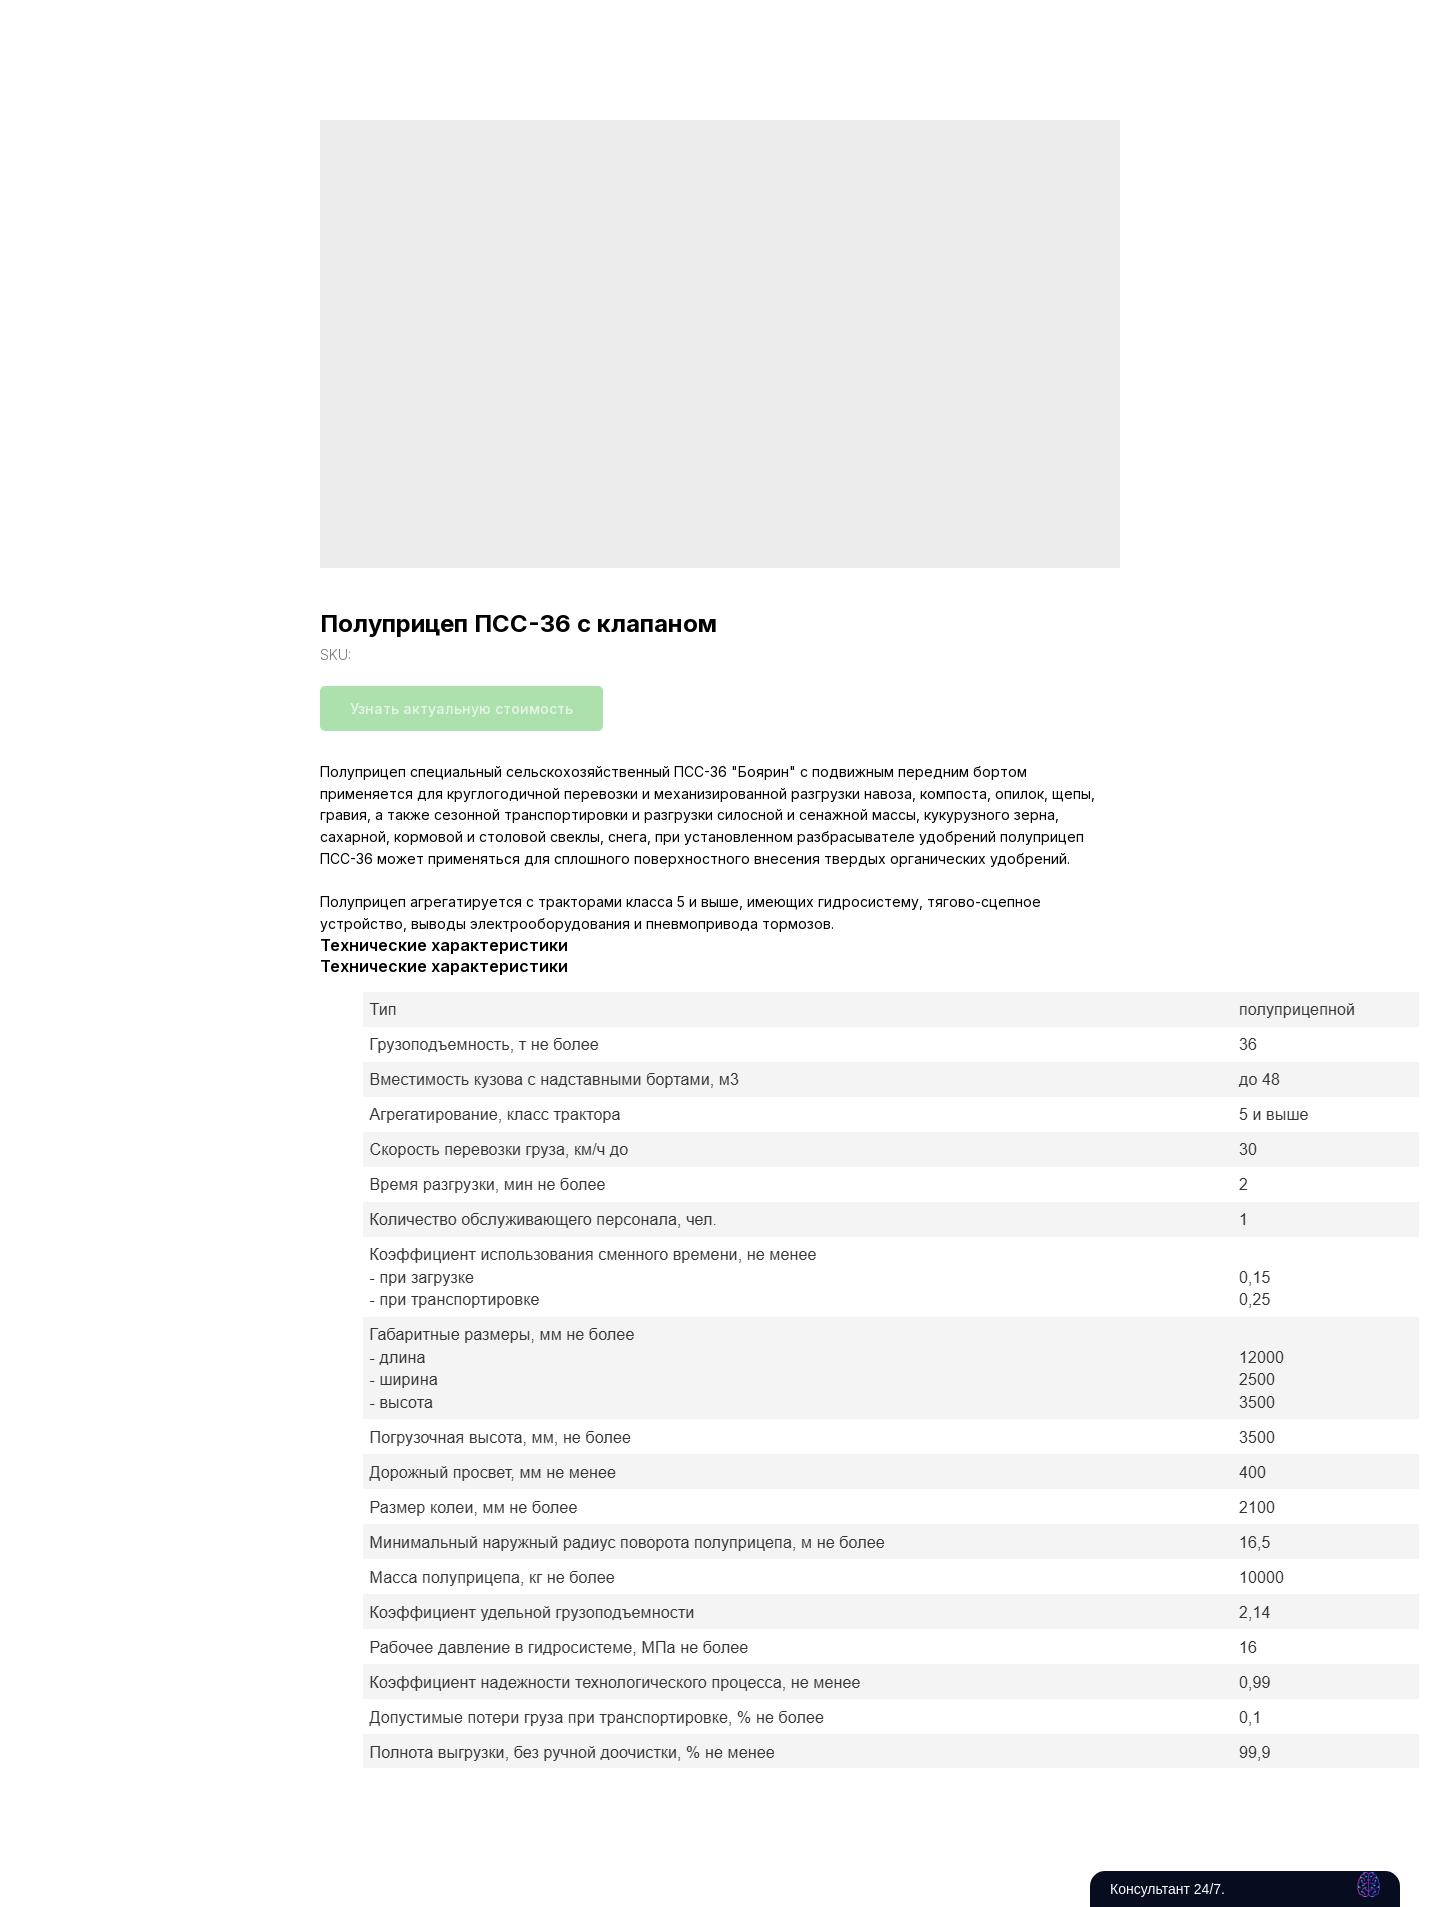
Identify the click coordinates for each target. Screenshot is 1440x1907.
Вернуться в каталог (110, 30)
